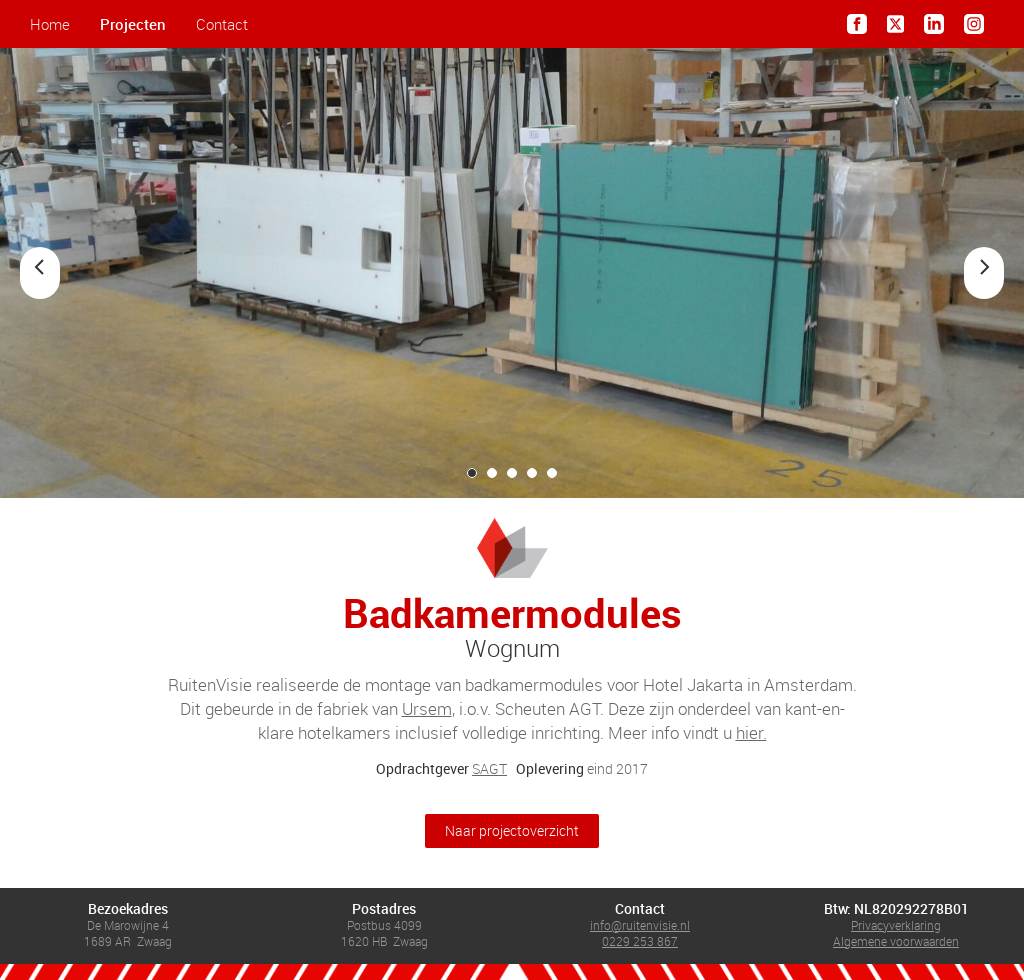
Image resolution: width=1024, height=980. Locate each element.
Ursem (427, 708)
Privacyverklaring (896, 925)
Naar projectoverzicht (512, 830)
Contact (222, 24)
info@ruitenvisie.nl (640, 925)
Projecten (133, 24)
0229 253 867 (640, 941)
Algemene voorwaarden (896, 941)
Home (50, 24)
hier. (751, 732)
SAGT (489, 768)
